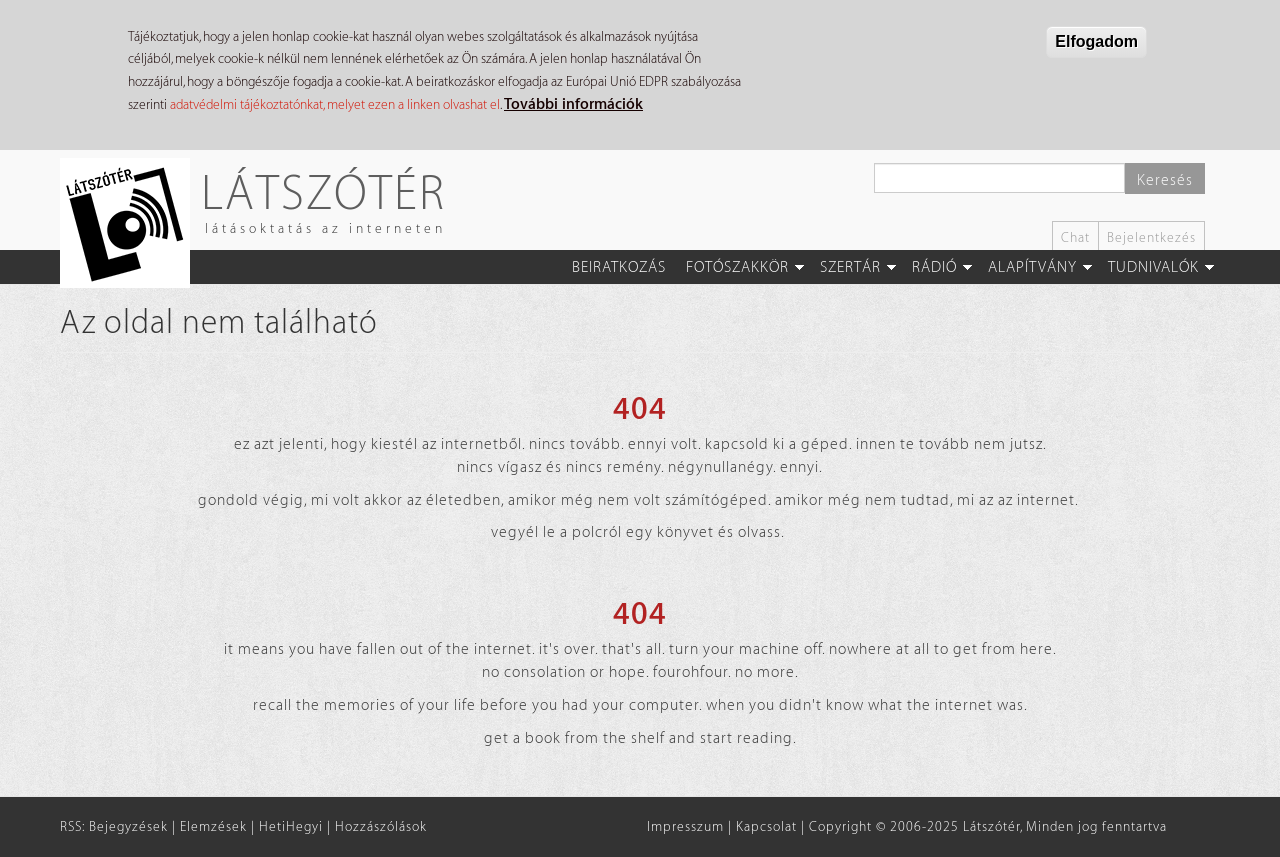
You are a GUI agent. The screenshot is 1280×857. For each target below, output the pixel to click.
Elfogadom (1096, 41)
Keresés (1165, 180)
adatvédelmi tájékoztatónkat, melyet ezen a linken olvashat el (335, 104)
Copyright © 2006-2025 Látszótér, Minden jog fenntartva (988, 826)
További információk (573, 104)
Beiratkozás (619, 267)
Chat (1075, 237)
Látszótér (323, 191)
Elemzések (213, 826)
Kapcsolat (766, 826)
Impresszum (685, 826)
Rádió (934, 267)
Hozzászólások (381, 826)
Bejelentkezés (1151, 237)
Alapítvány (1032, 267)
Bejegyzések (128, 826)
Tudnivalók (1153, 267)
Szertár (850, 267)
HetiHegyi (291, 826)
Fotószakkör (737, 267)
